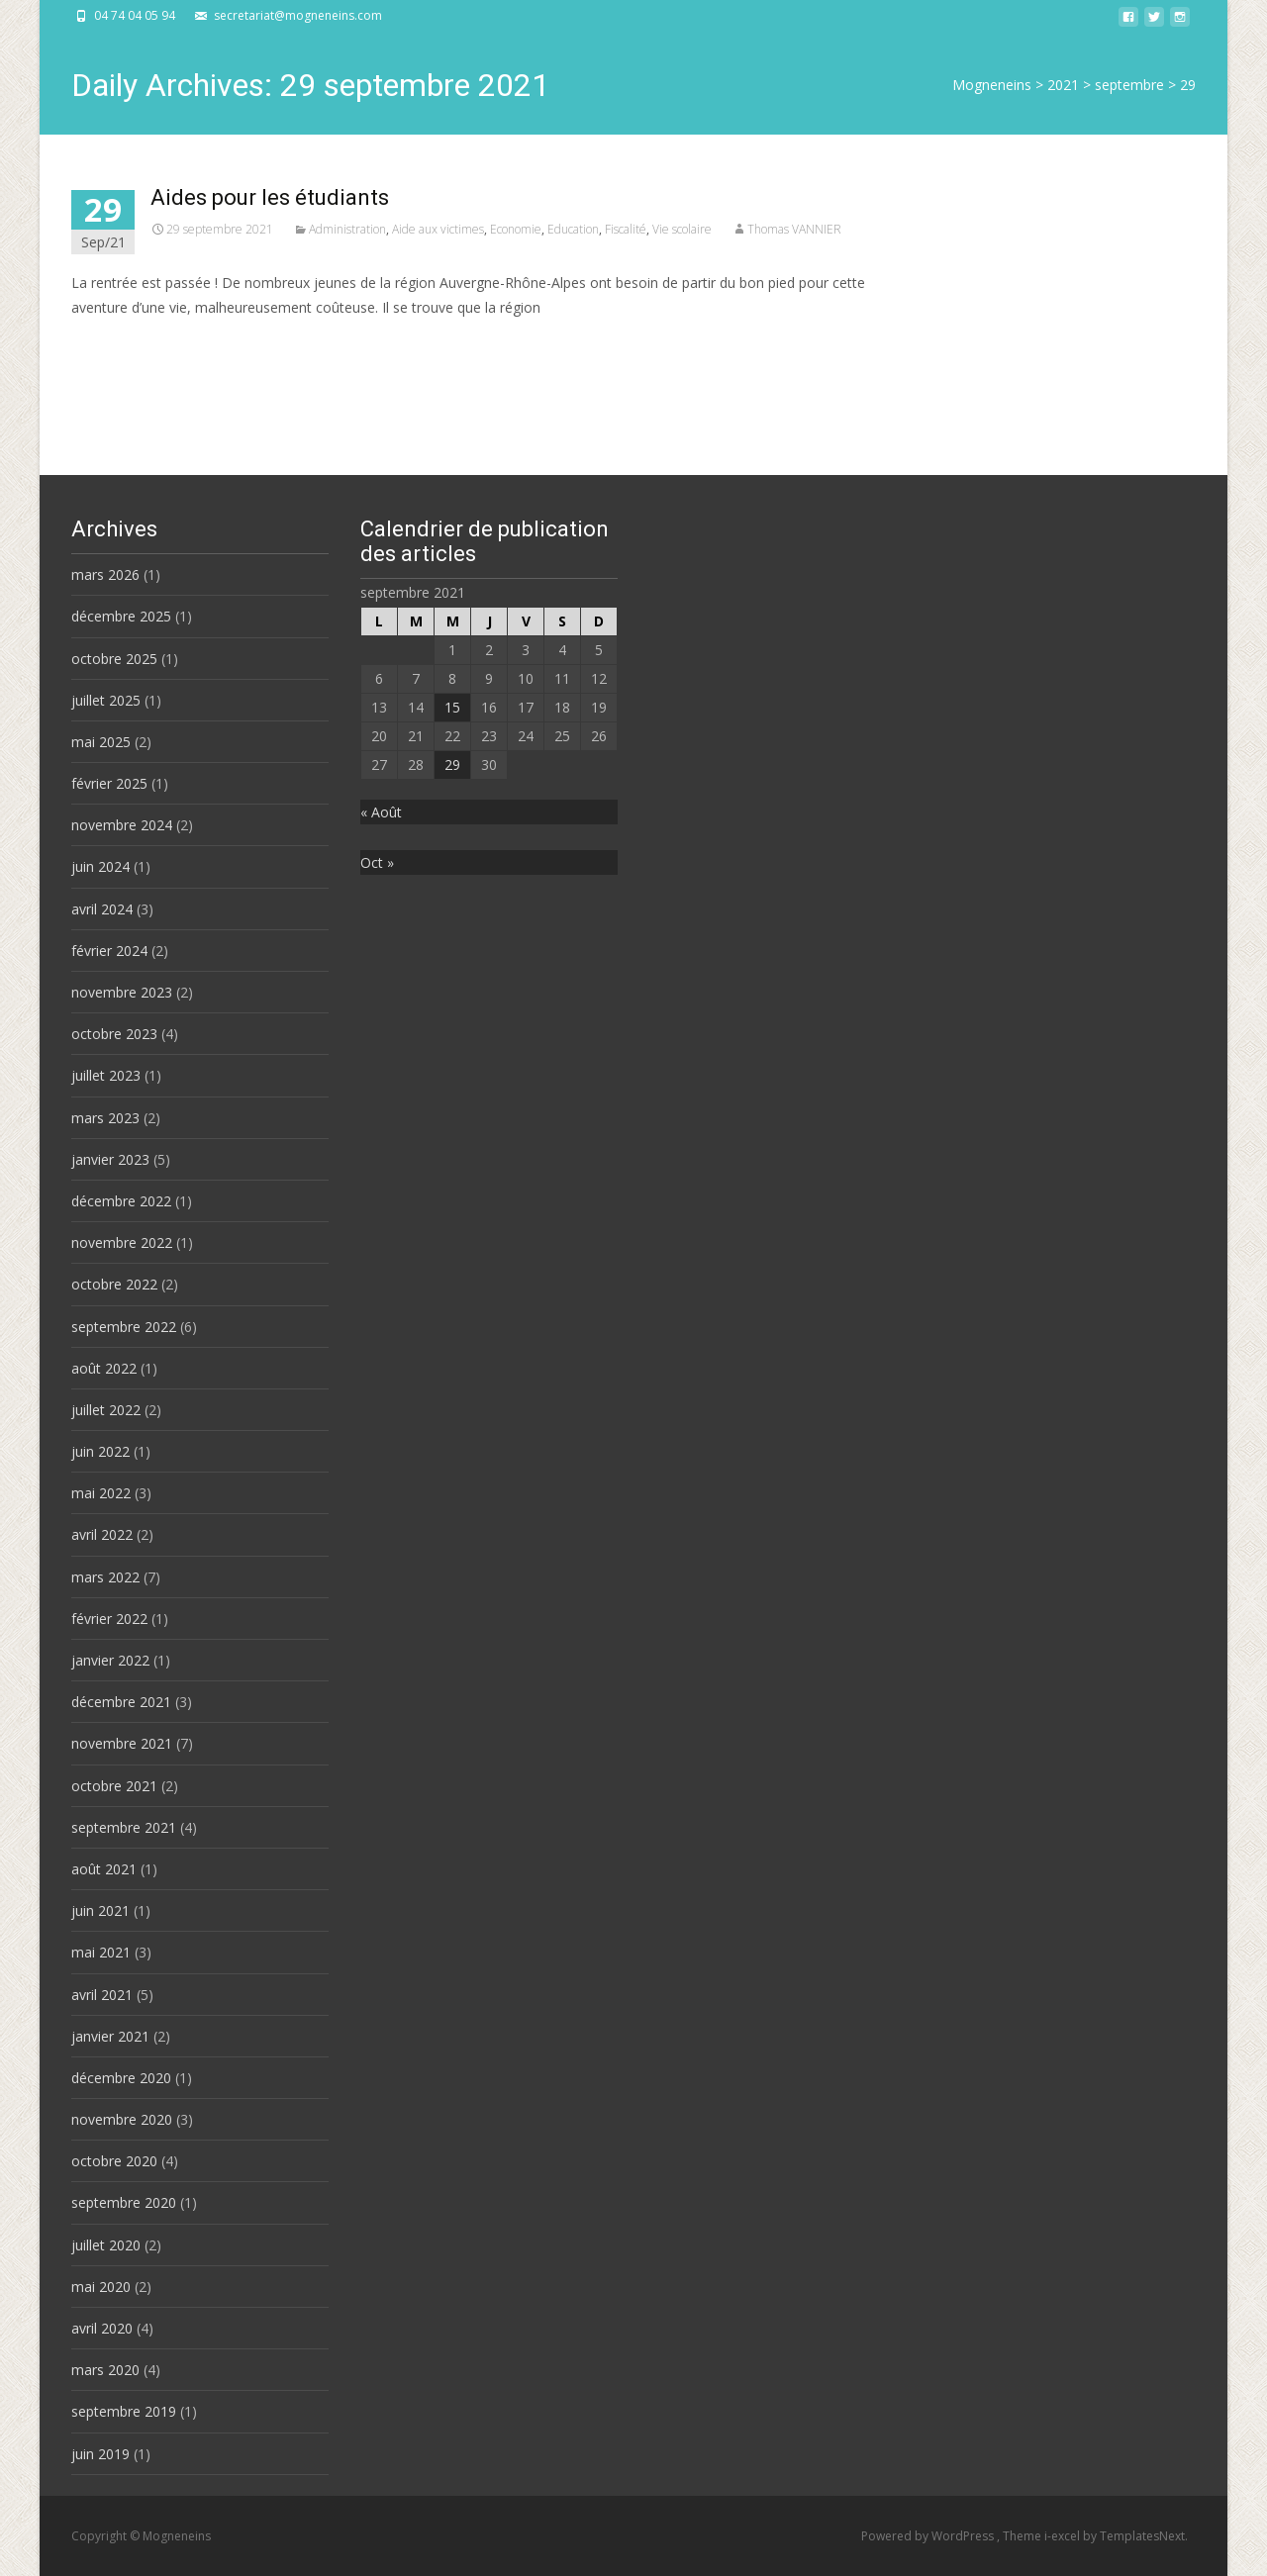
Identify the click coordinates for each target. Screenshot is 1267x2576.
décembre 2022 (121, 1201)
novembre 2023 (121, 992)
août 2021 (104, 1869)
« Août (381, 812)
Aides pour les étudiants (269, 197)
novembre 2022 (121, 1242)
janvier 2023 (110, 1159)
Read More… (115, 343)
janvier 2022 (110, 1660)
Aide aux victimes (438, 229)
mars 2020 (105, 2369)
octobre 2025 (114, 658)
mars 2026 (105, 574)
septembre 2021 (123, 1827)
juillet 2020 (106, 2245)
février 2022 (109, 1618)
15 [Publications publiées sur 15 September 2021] (452, 707)
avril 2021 (102, 1994)
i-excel (1063, 2536)
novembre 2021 (121, 1743)
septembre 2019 (123, 2411)
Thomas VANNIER (794, 229)
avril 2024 (102, 909)
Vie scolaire (682, 229)
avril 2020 (102, 2328)
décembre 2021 (121, 1701)
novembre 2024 (121, 824)
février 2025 (109, 783)
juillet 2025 (106, 700)
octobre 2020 (114, 2160)
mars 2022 (105, 1577)
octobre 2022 (114, 1284)
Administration (347, 229)
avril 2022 (102, 1534)
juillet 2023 (106, 1075)
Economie (515, 229)
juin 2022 (100, 1451)
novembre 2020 (121, 2119)
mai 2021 (101, 1952)
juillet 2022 (106, 1409)
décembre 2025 (121, 616)
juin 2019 (100, 2453)
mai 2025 (101, 741)
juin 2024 (100, 866)
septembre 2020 (123, 2202)
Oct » (377, 862)
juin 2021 (100, 1910)
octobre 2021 (114, 1785)
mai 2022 (101, 1492)
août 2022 (104, 1368)
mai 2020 (101, 2286)
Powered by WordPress (929, 2536)
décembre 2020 (121, 2077)
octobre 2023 (114, 1033)
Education (573, 229)
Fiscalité (625, 229)
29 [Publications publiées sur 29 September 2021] (452, 764)
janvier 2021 (110, 2036)
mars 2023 (105, 1117)
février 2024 (109, 950)
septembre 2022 (123, 1326)
